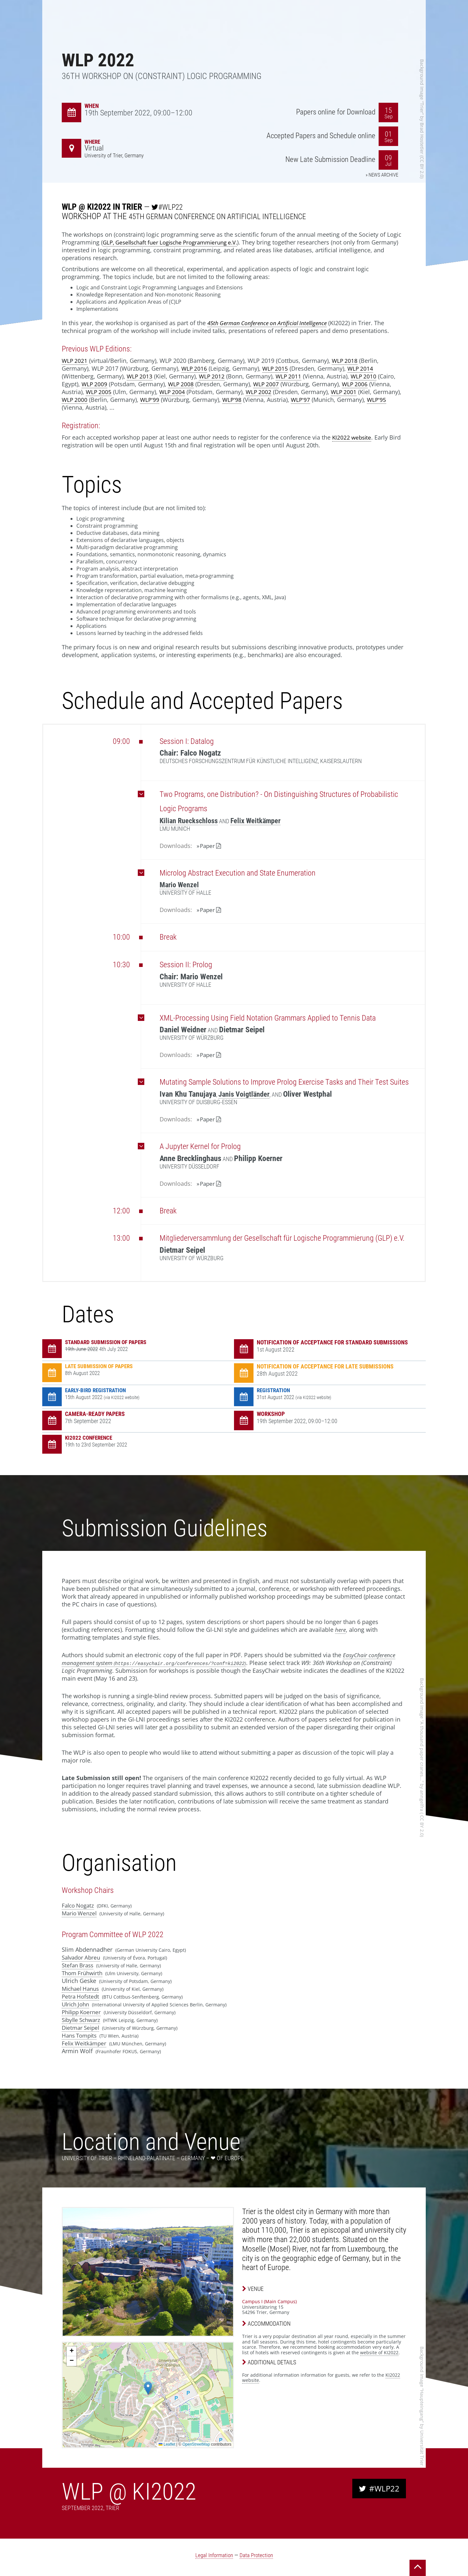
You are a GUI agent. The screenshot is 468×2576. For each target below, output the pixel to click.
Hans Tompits (81, 2037)
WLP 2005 (99, 392)
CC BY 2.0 (422, 167)
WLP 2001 (347, 392)
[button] (148, 2389)
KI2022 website (352, 437)
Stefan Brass (79, 1966)
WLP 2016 (194, 368)
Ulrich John (77, 2005)
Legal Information (213, 2556)
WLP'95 (380, 399)
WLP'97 (303, 399)
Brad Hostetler (422, 138)
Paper (208, 846)
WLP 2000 (75, 399)
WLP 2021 (75, 360)
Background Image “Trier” (422, 87)
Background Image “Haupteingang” (422, 2386)
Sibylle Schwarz (83, 2021)
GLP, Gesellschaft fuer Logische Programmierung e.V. (176, 242)
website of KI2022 (379, 2354)
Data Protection (257, 2556)
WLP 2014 (362, 368)
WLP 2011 (291, 376)
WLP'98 (234, 399)
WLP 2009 (95, 384)
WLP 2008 (182, 384)
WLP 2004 (173, 392)
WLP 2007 (268, 384)
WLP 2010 (367, 376)
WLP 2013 (140, 376)
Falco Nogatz (79, 1906)
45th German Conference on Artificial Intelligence (229, 216)
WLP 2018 (346, 360)
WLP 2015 (276, 368)
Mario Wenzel (181, 884)
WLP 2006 (358, 384)
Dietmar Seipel (82, 2029)
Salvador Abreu (82, 1958)
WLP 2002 (261, 392)
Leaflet (167, 2445)
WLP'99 (151, 399)
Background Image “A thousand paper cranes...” (422, 1731)
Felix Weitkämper (261, 820)
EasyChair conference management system (230, 1660)
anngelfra (422, 1802)
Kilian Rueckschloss (191, 820)
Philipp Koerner (83, 2013)
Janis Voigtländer (245, 1094)
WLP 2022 (109, 58)
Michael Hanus (82, 1990)
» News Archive (380, 176)
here (340, 1631)
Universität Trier (422, 2449)
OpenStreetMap (196, 2445)
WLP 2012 (213, 376)
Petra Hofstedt (81, 1997)
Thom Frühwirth (84, 1974)
